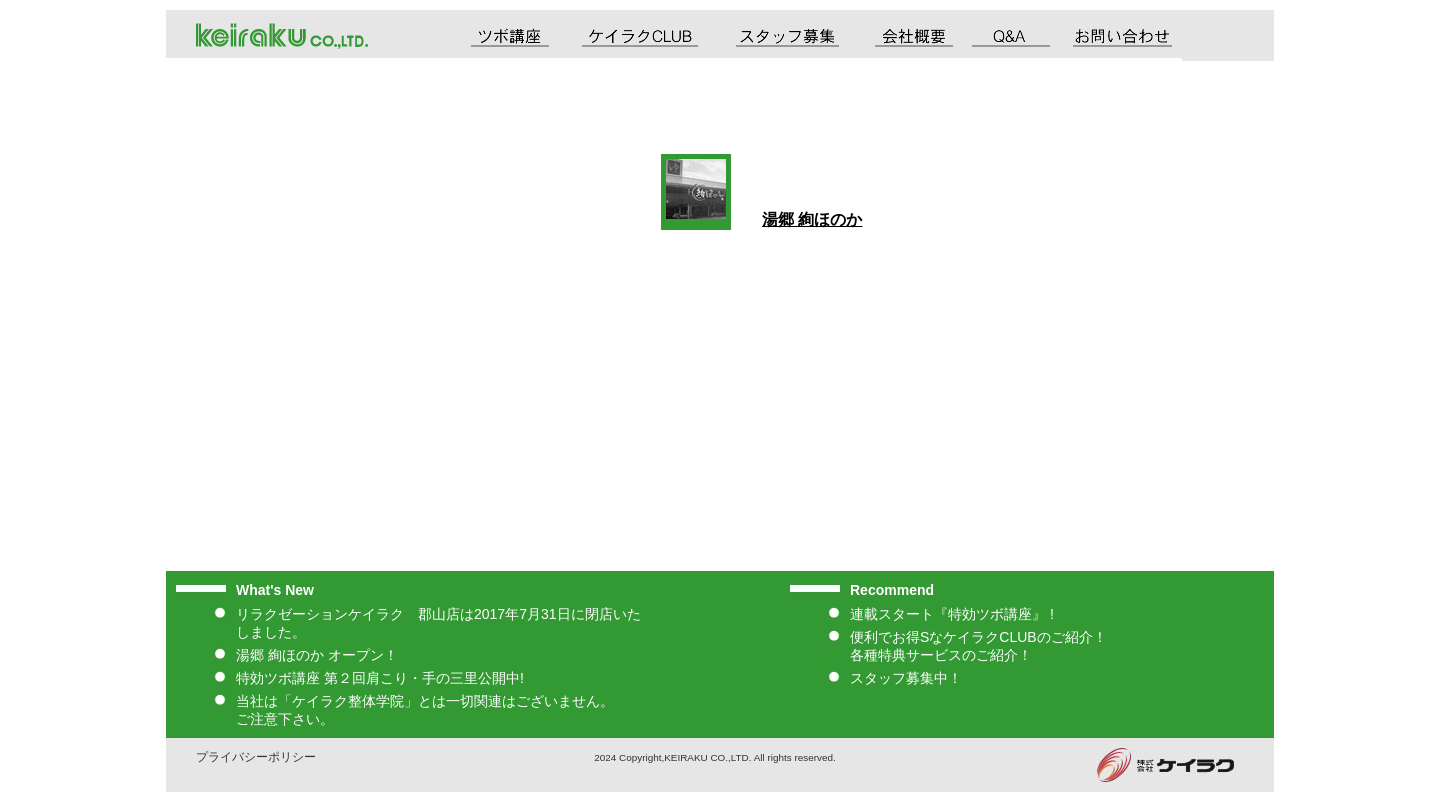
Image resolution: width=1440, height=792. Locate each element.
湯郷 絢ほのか (812, 219)
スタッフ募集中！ (906, 678)
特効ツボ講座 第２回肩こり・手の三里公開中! (380, 678)
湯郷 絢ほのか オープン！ (317, 655)
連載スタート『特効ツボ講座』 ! (952, 614)
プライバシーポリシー (256, 757)
